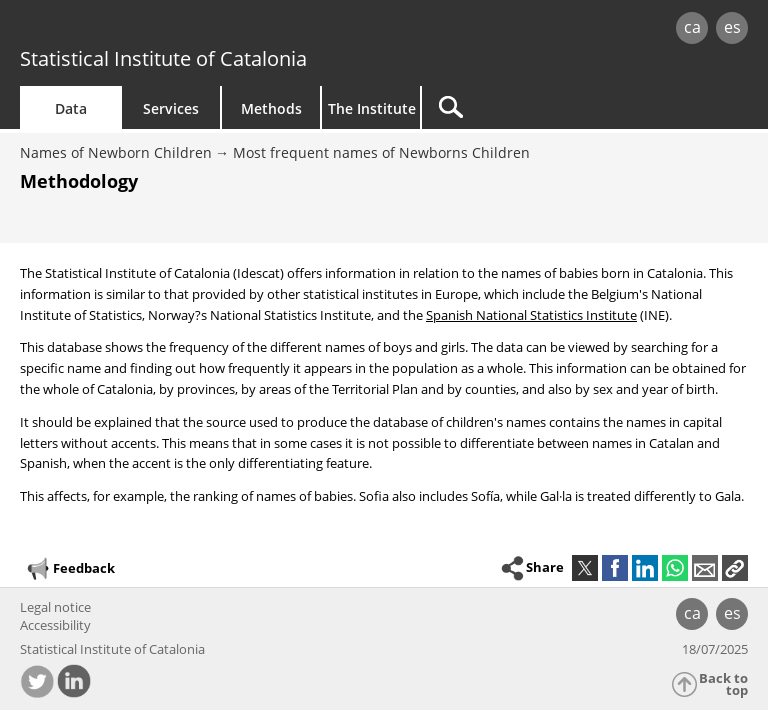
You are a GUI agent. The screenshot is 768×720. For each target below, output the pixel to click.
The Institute (372, 108)
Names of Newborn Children (116, 152)
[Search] (547, 107)
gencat (165, 29)
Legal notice (55, 607)
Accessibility (55, 625)
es (732, 27)
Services (171, 108)
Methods (271, 108)
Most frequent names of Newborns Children (381, 152)
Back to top (723, 684)
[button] (735, 568)
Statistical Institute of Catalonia (163, 58)
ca (692, 27)
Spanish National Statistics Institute (531, 315)
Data (71, 108)
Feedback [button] (70, 569)
